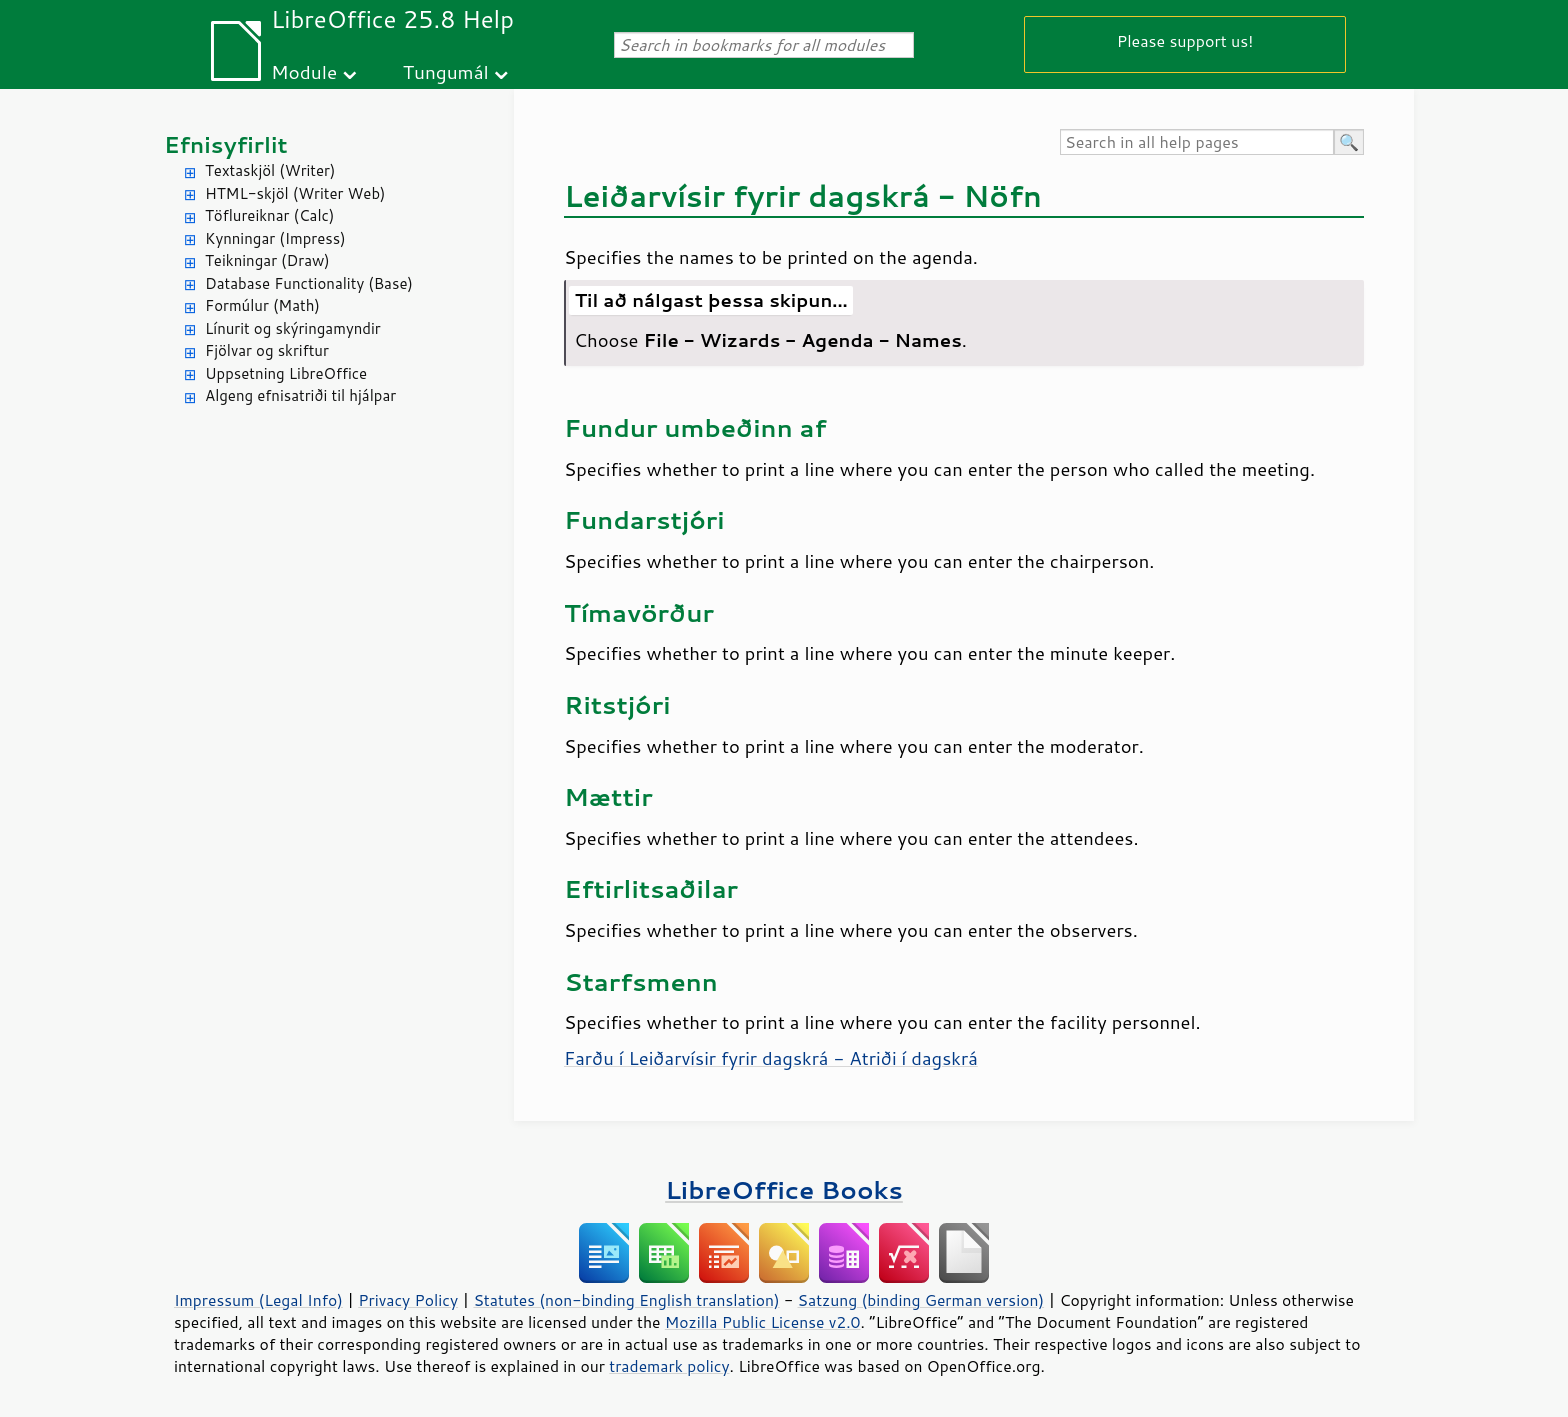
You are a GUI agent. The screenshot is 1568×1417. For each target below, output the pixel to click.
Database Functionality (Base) (309, 283)
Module (304, 71)
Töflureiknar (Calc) (269, 215)
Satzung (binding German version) (921, 1300)
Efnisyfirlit (225, 144)
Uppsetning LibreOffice (286, 373)
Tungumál (446, 71)
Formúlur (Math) (262, 305)
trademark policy (669, 1366)
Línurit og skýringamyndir (293, 328)
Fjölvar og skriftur (267, 350)
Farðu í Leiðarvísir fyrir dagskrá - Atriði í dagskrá (771, 1058)
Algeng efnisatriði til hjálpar (300, 395)
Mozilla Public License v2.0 (763, 1322)
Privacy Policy (408, 1300)
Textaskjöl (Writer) (270, 170)
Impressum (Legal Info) (258, 1300)
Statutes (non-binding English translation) (626, 1300)
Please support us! (1185, 40)
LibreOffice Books (784, 1189)
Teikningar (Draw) (267, 260)
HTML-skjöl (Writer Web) (295, 193)
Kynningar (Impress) (275, 238)
